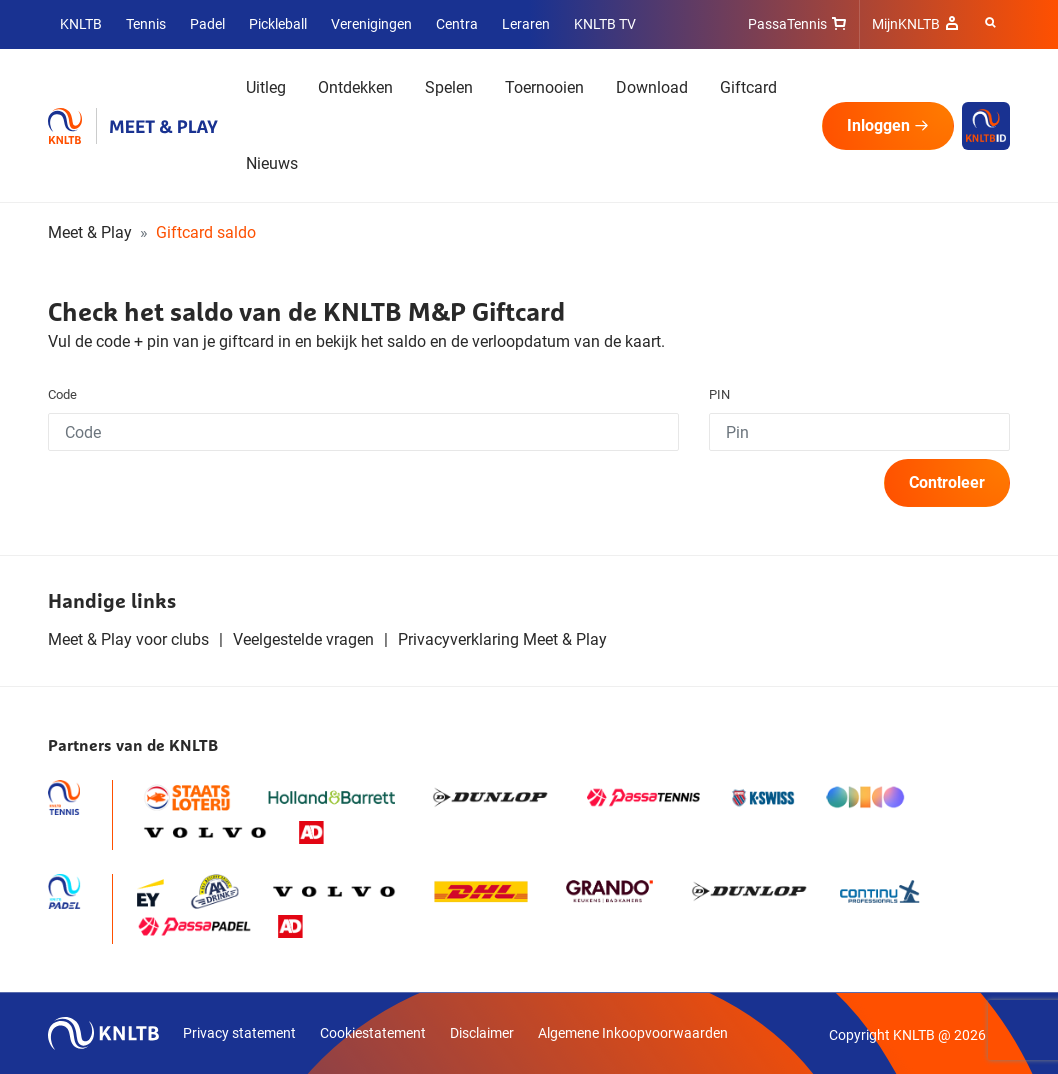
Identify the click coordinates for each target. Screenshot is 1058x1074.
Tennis (146, 24)
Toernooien (544, 87)
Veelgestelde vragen (303, 639)
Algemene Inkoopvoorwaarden (633, 1033)
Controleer (947, 482)
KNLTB (81, 24)
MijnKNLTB (906, 24)
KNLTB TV (605, 24)
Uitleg (266, 87)
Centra (457, 24)
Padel (207, 24)
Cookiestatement (373, 1033)
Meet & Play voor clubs (128, 639)
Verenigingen (371, 24)
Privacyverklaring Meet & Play (502, 639)
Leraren (526, 24)
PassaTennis (787, 24)
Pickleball (278, 24)
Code (62, 394)
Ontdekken (355, 87)
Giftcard (748, 87)
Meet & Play (90, 232)
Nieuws (272, 163)
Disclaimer (482, 1033)
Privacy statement (239, 1033)
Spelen (449, 87)
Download (652, 87)
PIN (719, 394)
